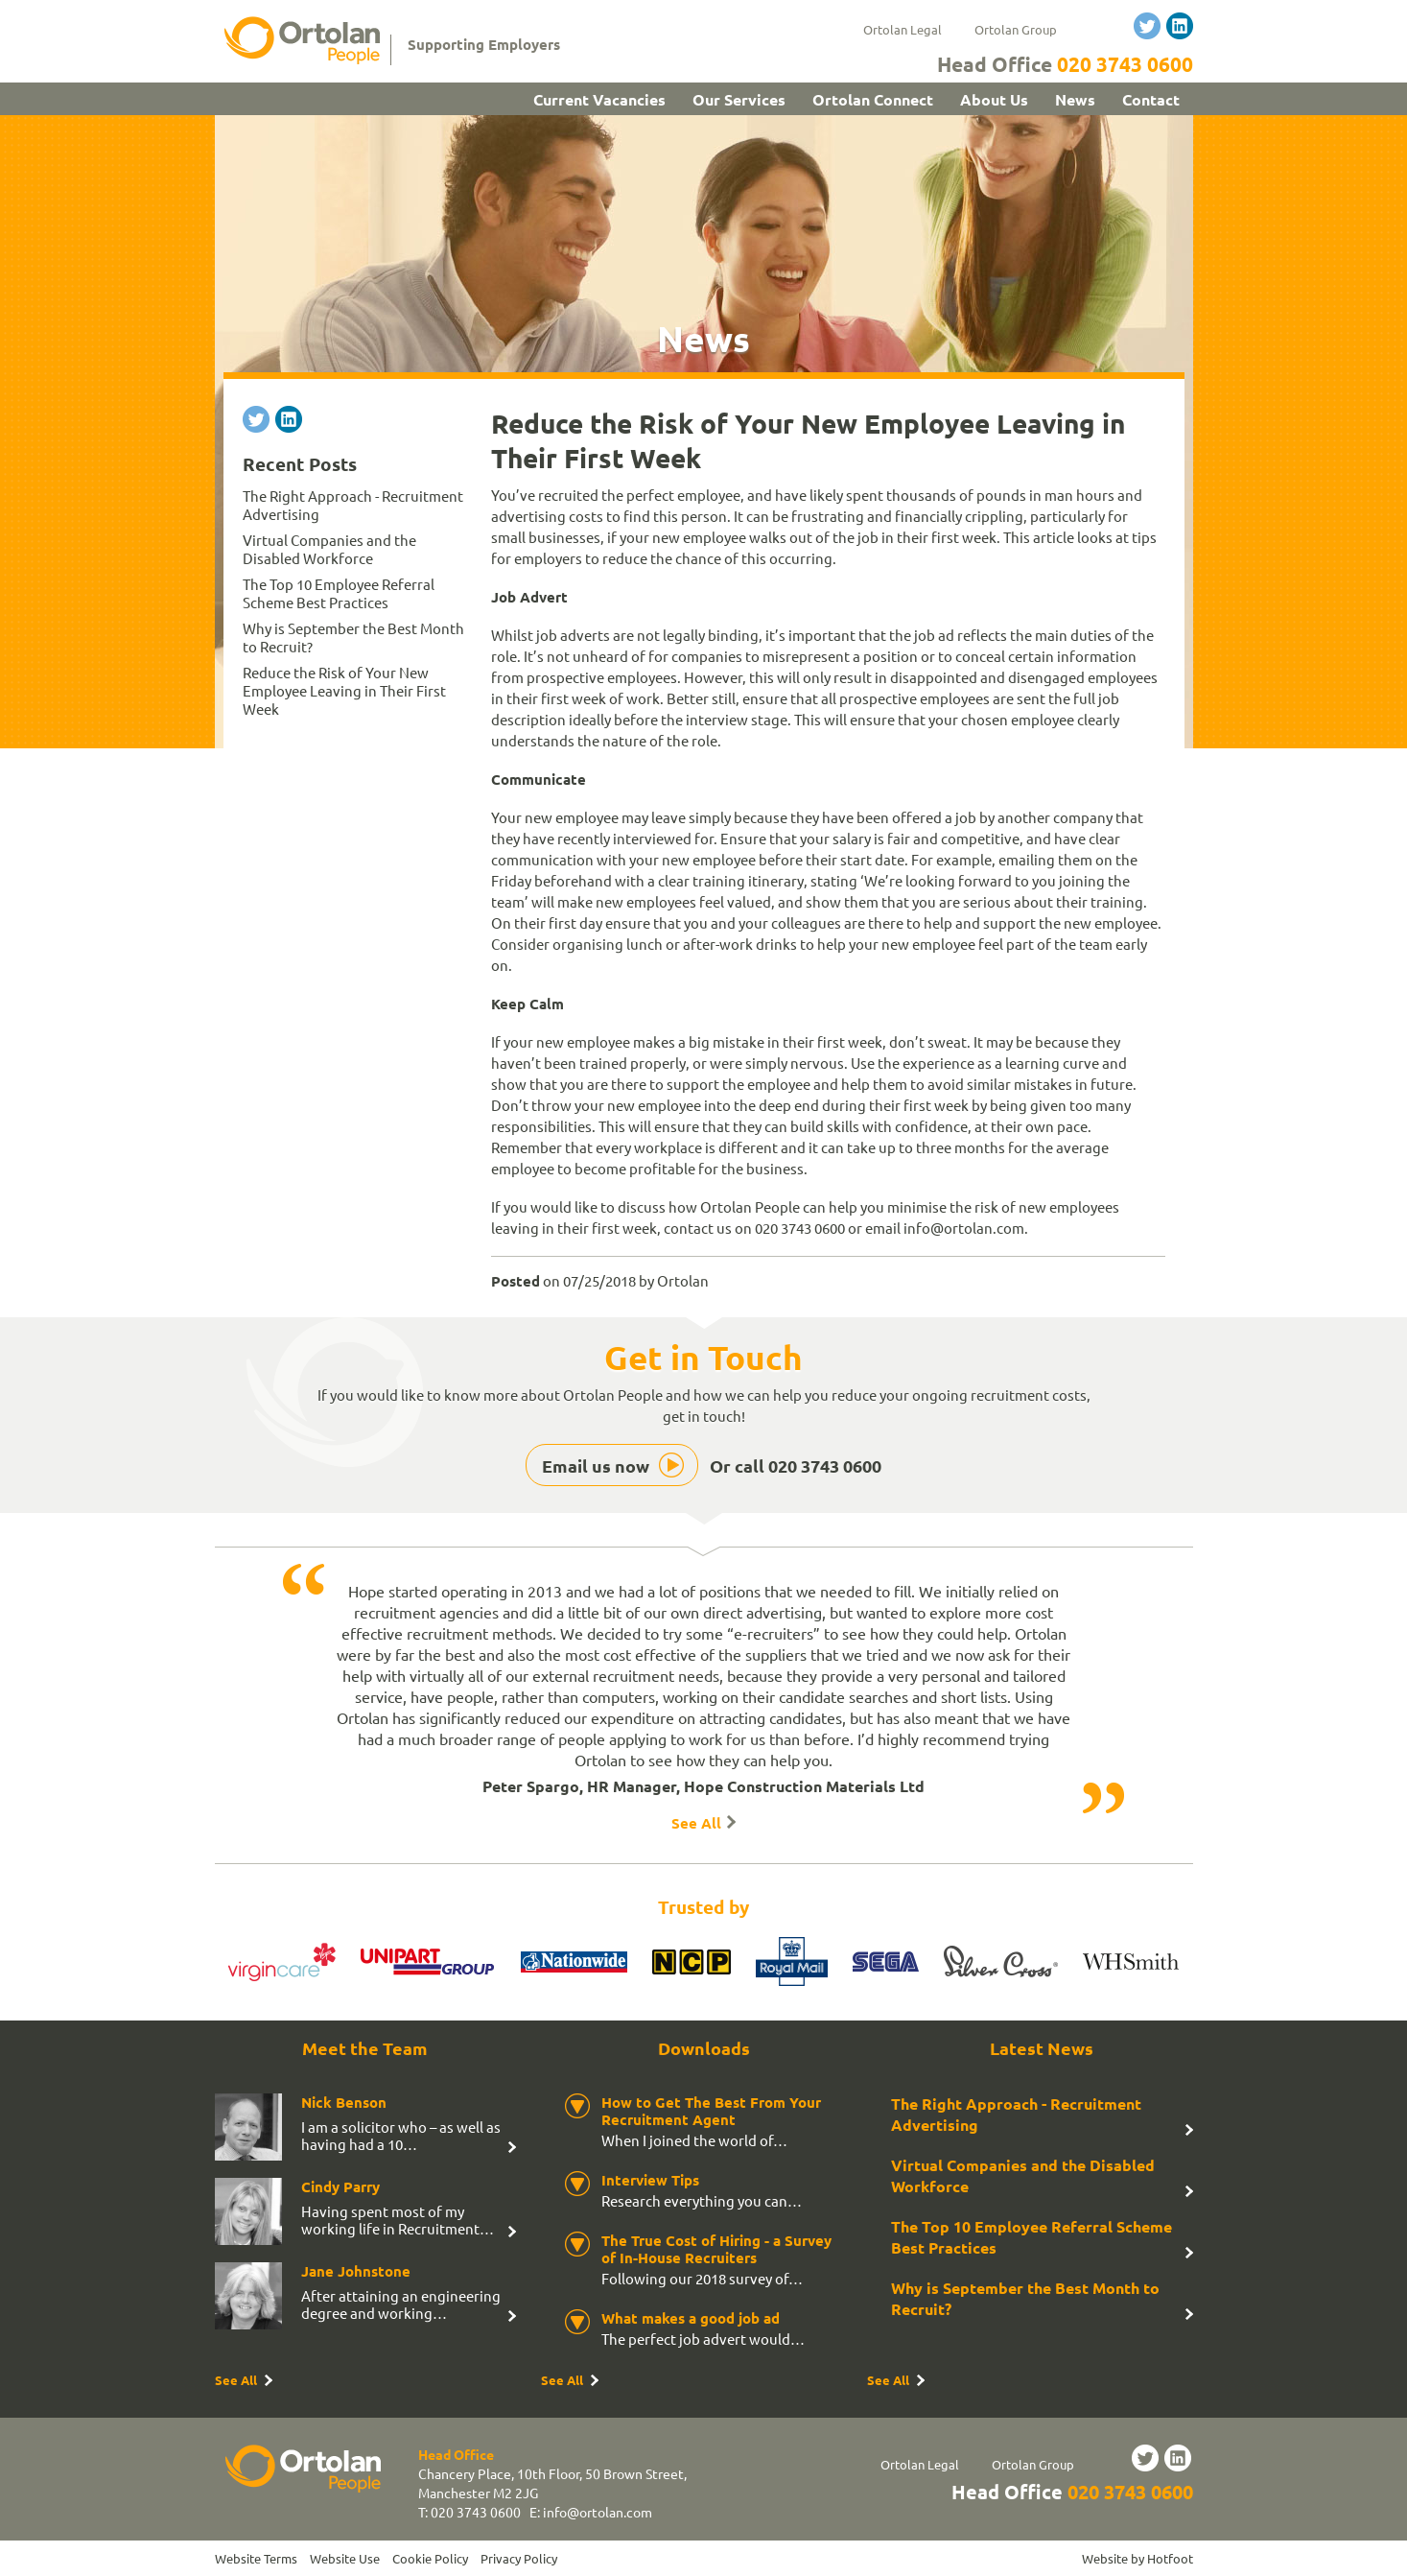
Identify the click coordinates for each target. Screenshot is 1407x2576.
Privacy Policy (519, 2558)
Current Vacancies (599, 99)
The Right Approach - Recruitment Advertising (1016, 2114)
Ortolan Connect (872, 99)
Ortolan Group (1015, 29)
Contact (1151, 99)
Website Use (345, 2558)
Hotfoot (1170, 2558)
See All (696, 1822)
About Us (994, 99)
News (1075, 99)
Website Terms (256, 2558)
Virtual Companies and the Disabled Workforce (329, 549)
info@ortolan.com (597, 2511)
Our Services (739, 99)
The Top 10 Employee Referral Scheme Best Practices (338, 593)
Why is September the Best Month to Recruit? (1025, 2298)
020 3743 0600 (1125, 64)
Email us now (595, 1465)
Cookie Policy (430, 2558)
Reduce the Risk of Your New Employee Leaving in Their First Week (344, 690)
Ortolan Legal (902, 29)
